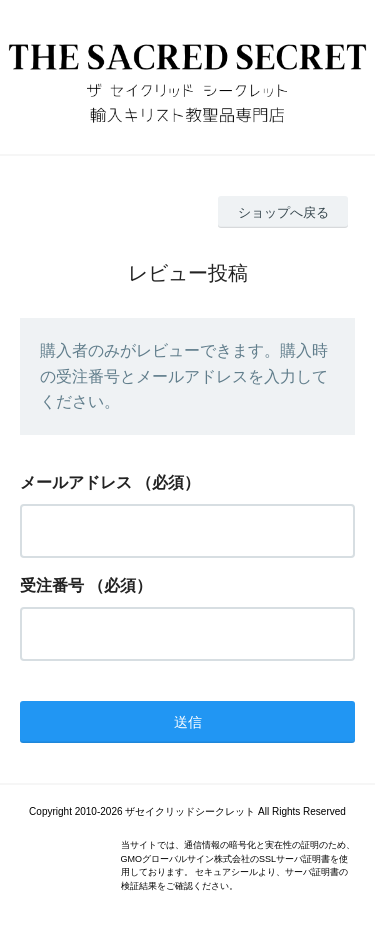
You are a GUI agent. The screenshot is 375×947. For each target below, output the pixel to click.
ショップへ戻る (283, 212)
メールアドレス (76, 482)
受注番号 (52, 585)
